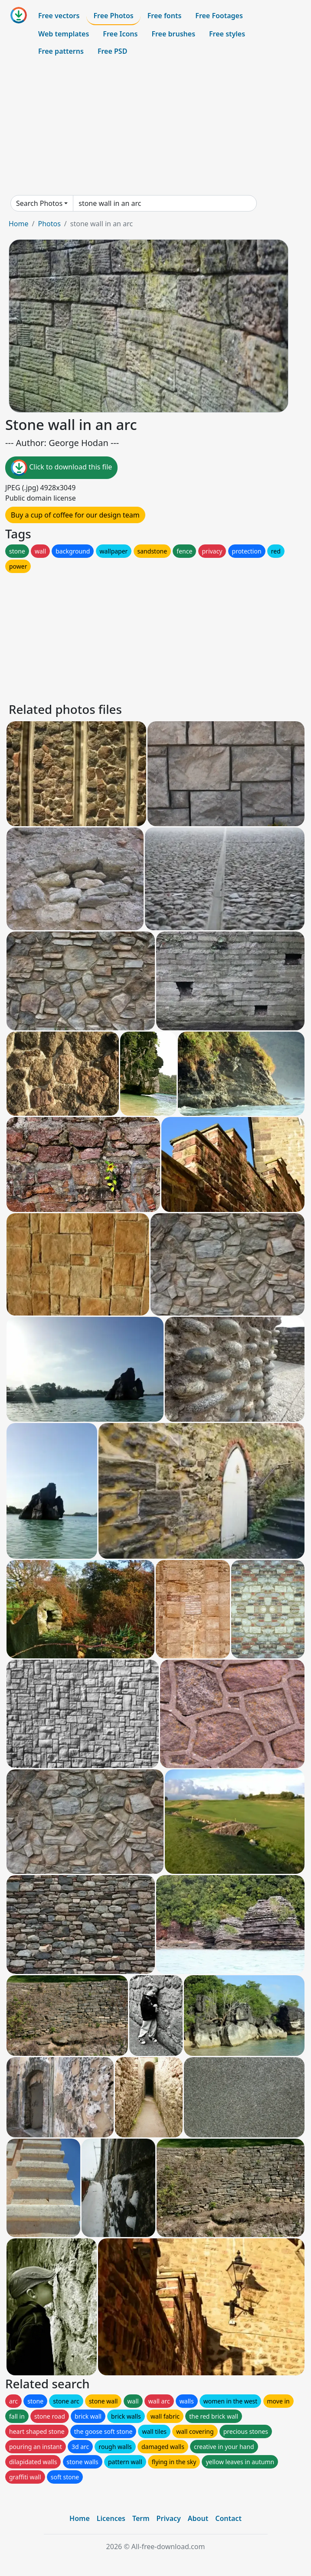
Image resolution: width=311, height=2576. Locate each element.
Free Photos (113, 15)
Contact (228, 2518)
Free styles (227, 34)
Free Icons (120, 34)
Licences (111, 2518)
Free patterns (61, 51)
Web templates (63, 34)
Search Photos (39, 203)
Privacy (169, 2518)
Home (19, 223)
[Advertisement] (155, 127)
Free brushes (173, 34)
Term (141, 2518)
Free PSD (112, 51)
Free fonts (164, 15)
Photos (49, 223)
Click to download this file (61, 467)
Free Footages (219, 15)
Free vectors (58, 15)
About (198, 2518)
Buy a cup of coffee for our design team (75, 515)
